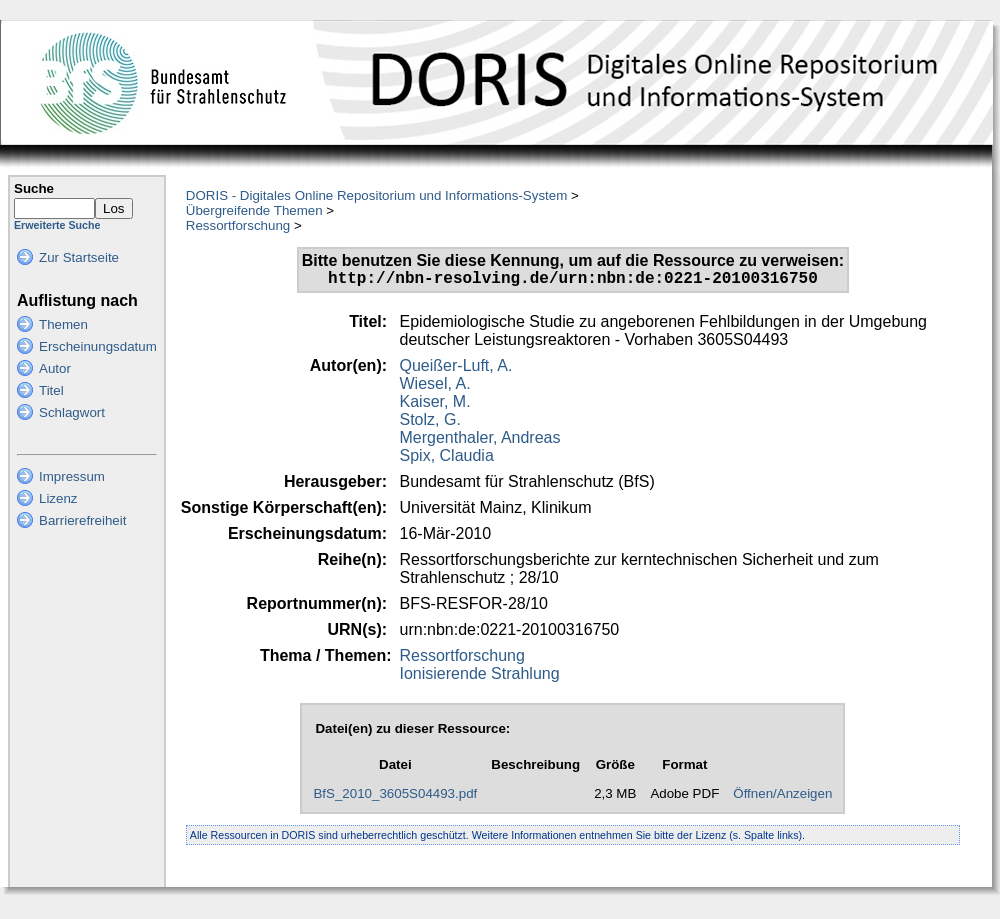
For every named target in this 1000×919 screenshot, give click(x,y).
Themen (63, 324)
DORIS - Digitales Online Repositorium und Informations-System (376, 195)
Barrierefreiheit (82, 520)
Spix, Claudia (447, 459)
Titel (51, 390)
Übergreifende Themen (254, 210)
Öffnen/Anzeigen (782, 797)
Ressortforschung (238, 225)
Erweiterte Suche (57, 225)
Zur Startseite (79, 257)
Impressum (72, 476)
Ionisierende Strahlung (480, 677)
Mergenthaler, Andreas (480, 441)
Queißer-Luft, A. (456, 369)
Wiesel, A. (435, 387)
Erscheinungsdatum (98, 346)
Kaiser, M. (435, 405)
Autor (55, 368)
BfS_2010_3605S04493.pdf (395, 797)
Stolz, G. (430, 423)
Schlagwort (72, 412)
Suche (34, 188)
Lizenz (58, 498)
